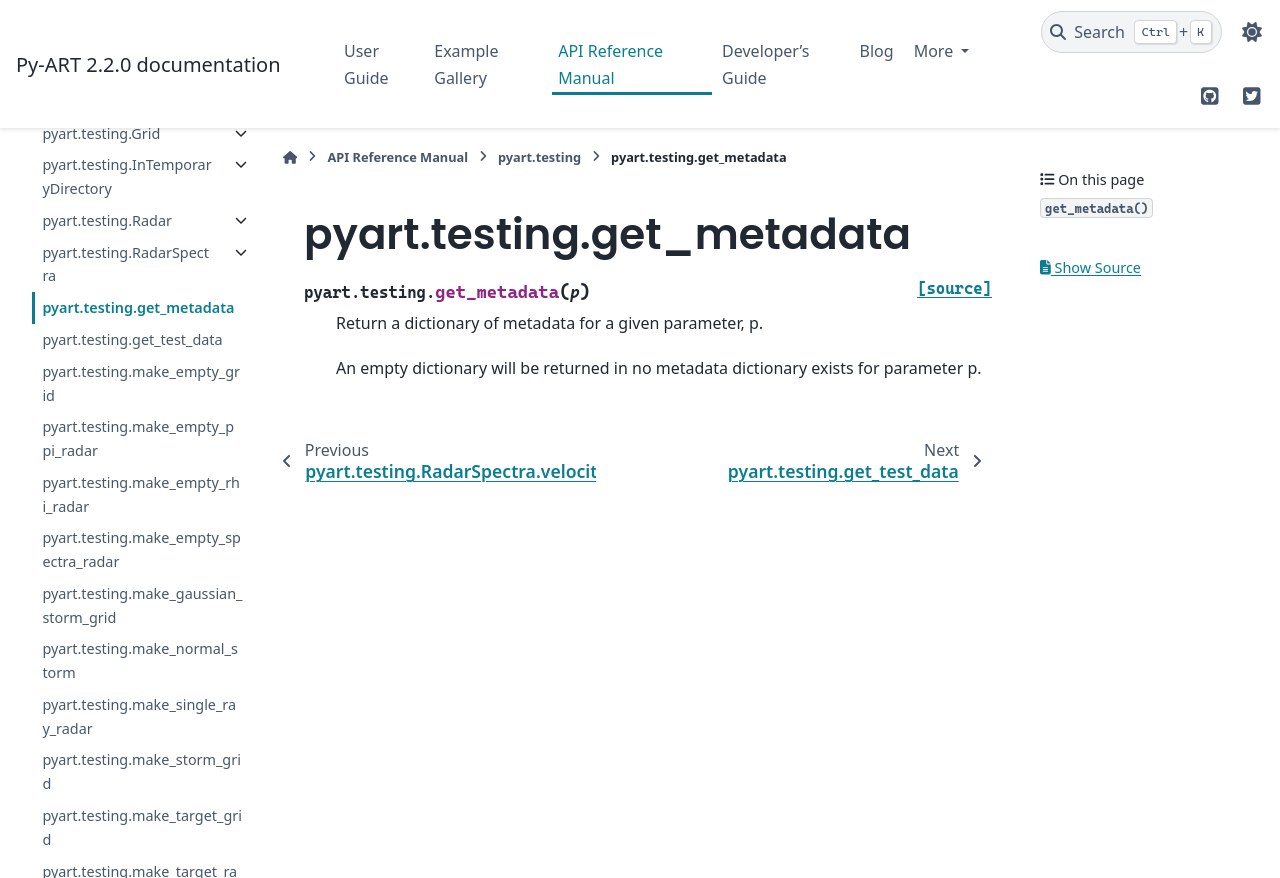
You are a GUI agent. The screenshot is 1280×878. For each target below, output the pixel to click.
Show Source (1090, 267)
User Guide (366, 64)
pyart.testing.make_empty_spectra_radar (141, 549)
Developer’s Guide (765, 64)
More (936, 51)
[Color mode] (1252, 32)
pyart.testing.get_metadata (138, 307)
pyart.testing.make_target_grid (142, 827)
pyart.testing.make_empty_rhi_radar (141, 494)
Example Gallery (466, 64)
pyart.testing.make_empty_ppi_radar (138, 438)
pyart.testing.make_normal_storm (139, 660)
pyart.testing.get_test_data (132, 339)
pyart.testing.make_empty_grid (141, 383)
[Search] (1131, 32)
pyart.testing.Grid (101, 133)
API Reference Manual (610, 64)
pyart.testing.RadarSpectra (125, 264)
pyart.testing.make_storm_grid (141, 771)
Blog (877, 51)
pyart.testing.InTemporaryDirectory (126, 176)
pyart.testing (539, 157)
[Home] (290, 157)
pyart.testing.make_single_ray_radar (139, 716)
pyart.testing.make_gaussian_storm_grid (142, 605)
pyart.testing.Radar (107, 220)
